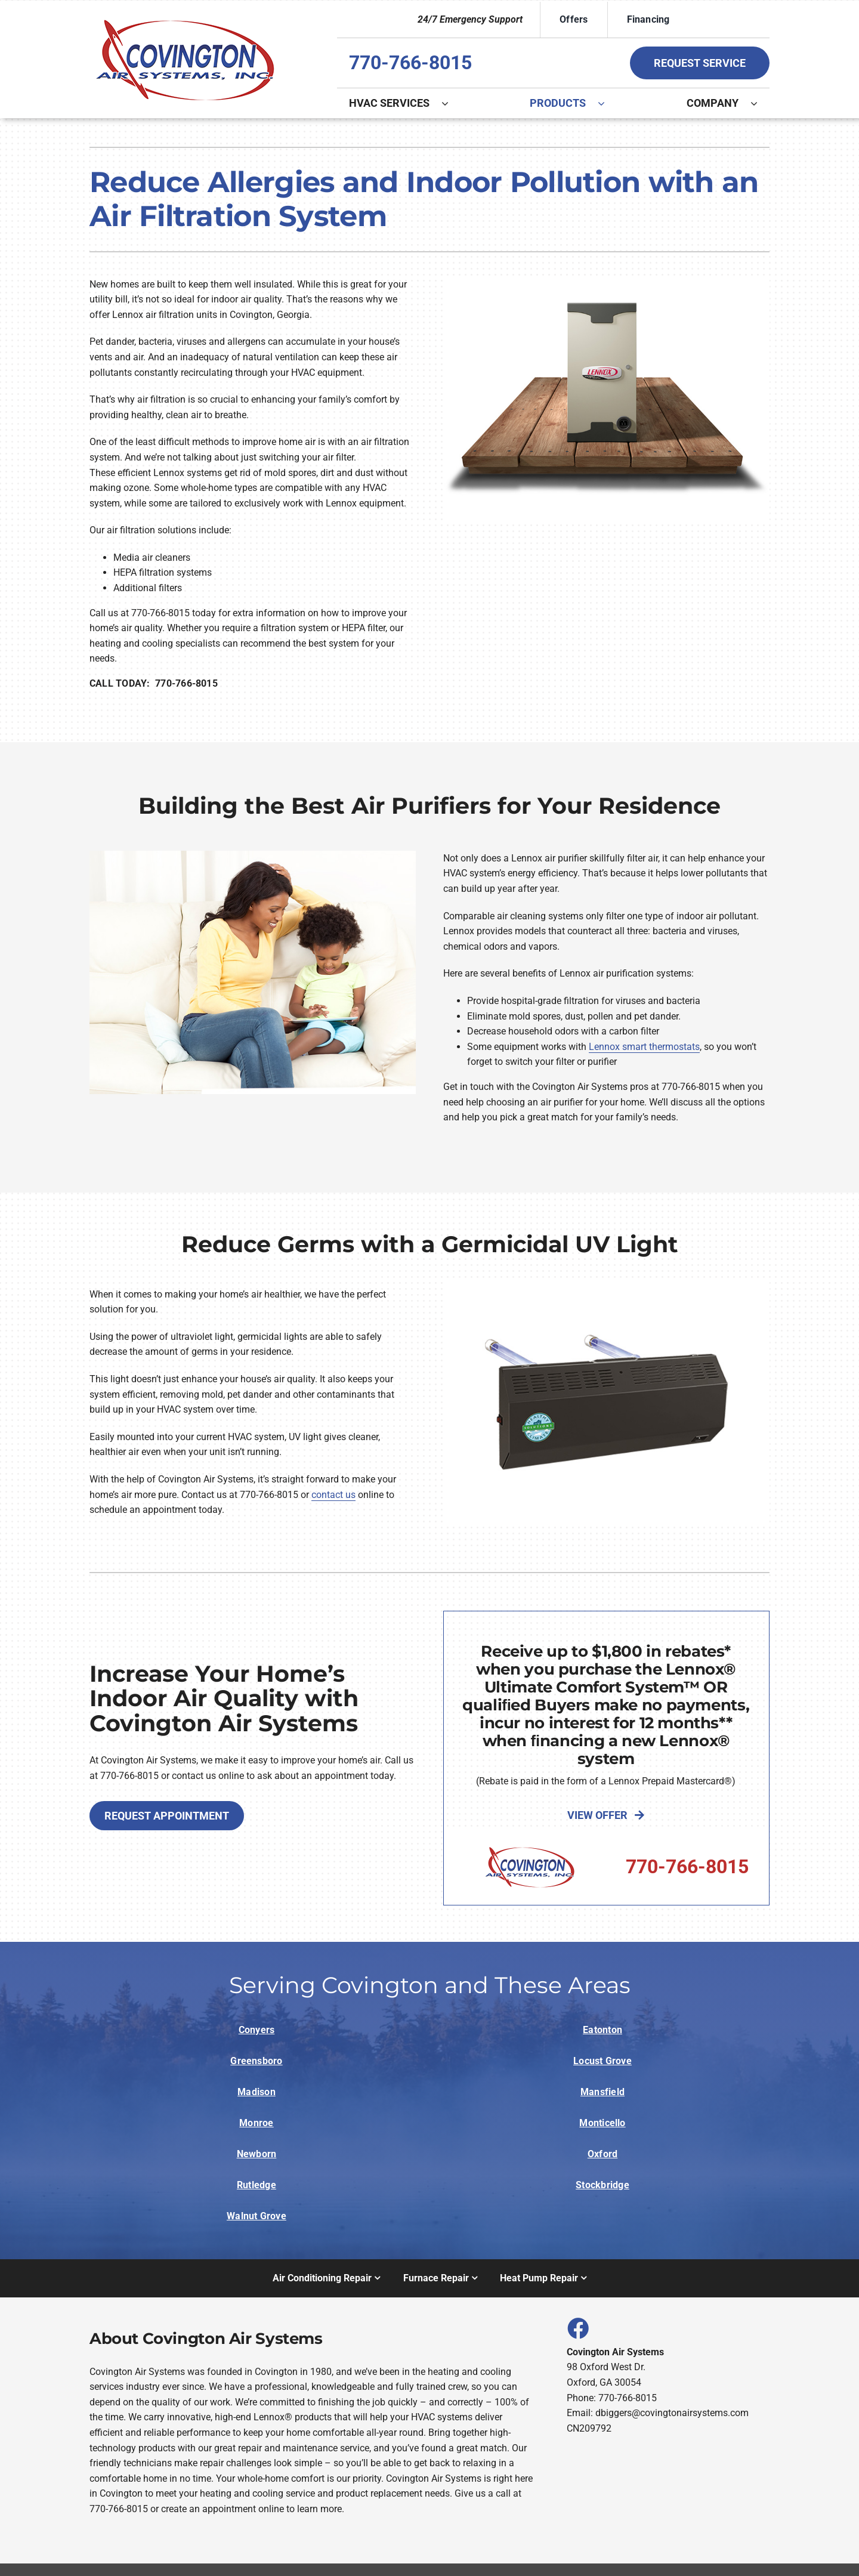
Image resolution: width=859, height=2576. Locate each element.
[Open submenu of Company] (760, 103)
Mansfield (602, 2092)
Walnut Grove (256, 2216)
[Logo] (184, 19)
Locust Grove (602, 2061)
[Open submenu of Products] (607, 103)
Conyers (257, 2030)
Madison (256, 2092)
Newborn (257, 2154)
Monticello (602, 2123)
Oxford (602, 2154)
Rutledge (256, 2185)
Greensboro (256, 2061)
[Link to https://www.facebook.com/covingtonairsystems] (577, 2328)
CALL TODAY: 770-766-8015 (153, 683)
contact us (333, 1494)
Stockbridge (602, 2185)
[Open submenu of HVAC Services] (451, 103)
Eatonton (602, 2030)
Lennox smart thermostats (644, 1046)
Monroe (256, 2123)
